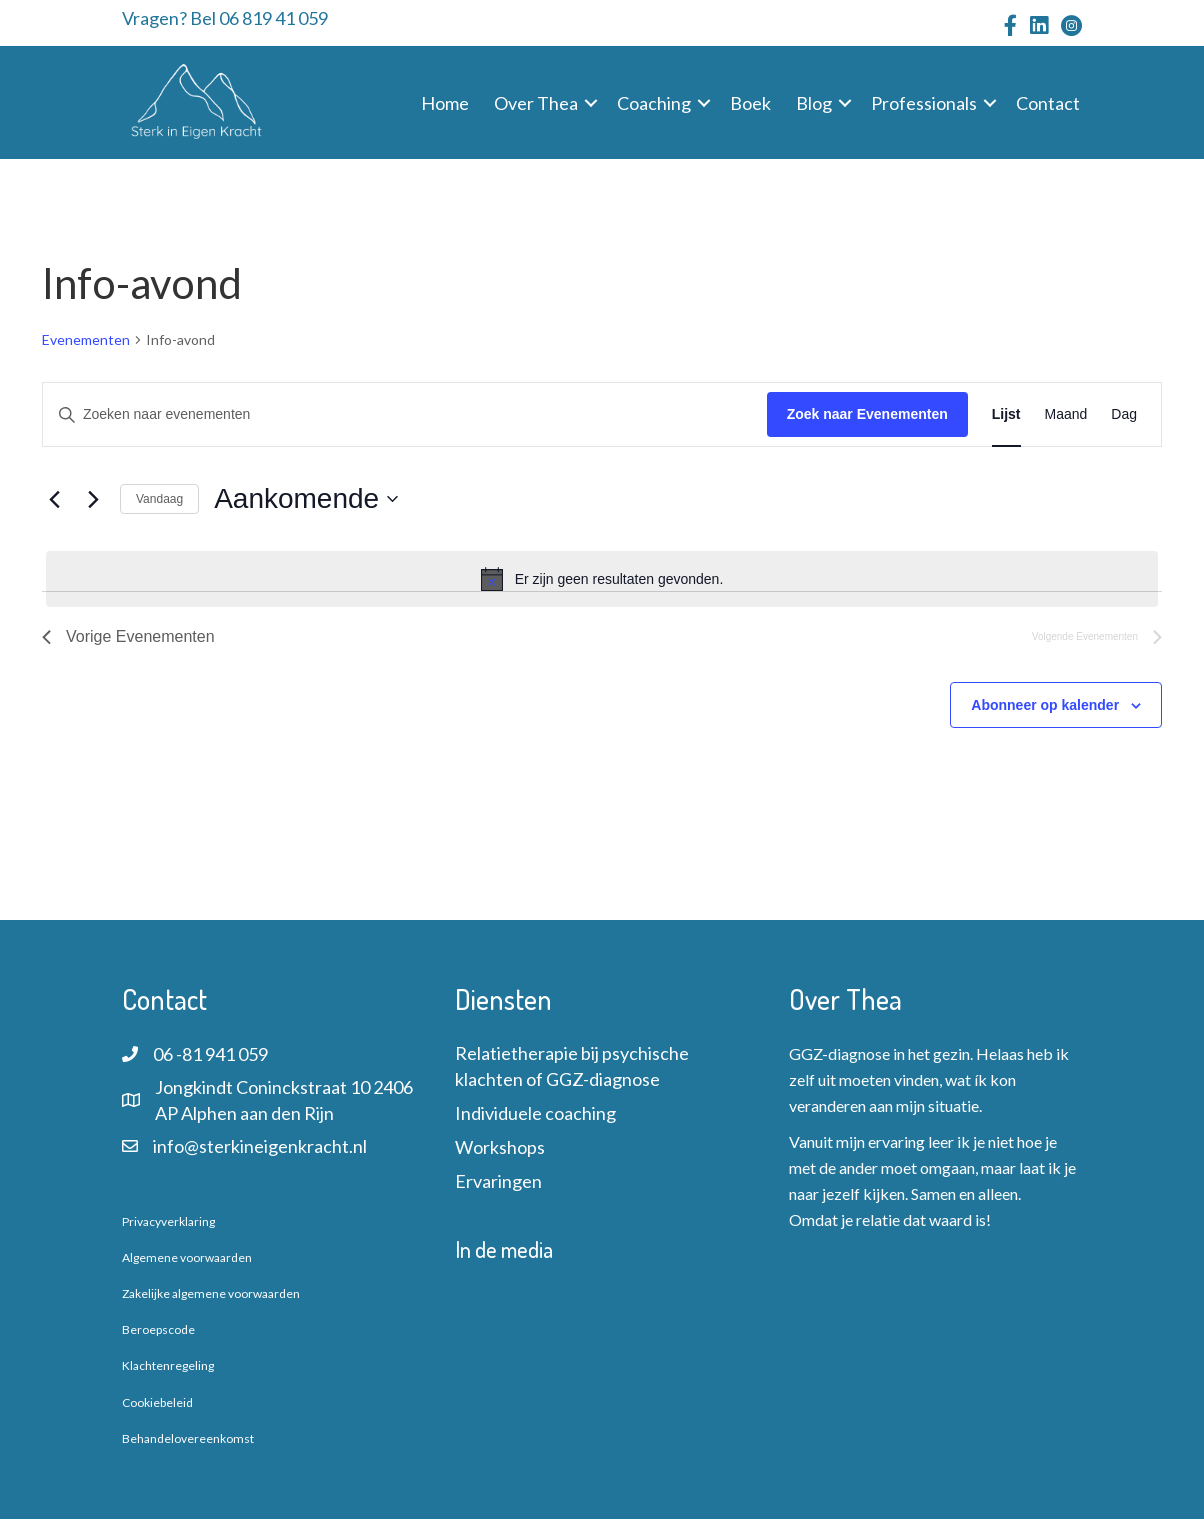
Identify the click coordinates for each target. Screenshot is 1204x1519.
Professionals (924, 103)
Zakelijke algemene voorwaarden (211, 1293)
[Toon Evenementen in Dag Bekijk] (1124, 414)
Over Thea (536, 103)
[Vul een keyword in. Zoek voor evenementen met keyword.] (405, 414)
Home (445, 103)
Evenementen (86, 339)
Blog (814, 103)
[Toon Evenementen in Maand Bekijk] (1066, 414)
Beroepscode (158, 1329)
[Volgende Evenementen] (93, 499)
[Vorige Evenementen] (54, 499)
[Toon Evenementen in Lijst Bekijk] (1006, 414)
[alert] (602, 579)
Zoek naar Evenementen (867, 414)
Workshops (500, 1147)
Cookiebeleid (157, 1402)
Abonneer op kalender (1045, 705)
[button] (591, 103)
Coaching (654, 103)
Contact (1048, 103)
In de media (504, 1249)
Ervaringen (498, 1181)
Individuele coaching (535, 1113)
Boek (750, 103)
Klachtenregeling (168, 1365)
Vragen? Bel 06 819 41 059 (225, 18)
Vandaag (159, 499)
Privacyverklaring (168, 1221)
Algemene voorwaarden (187, 1257)
